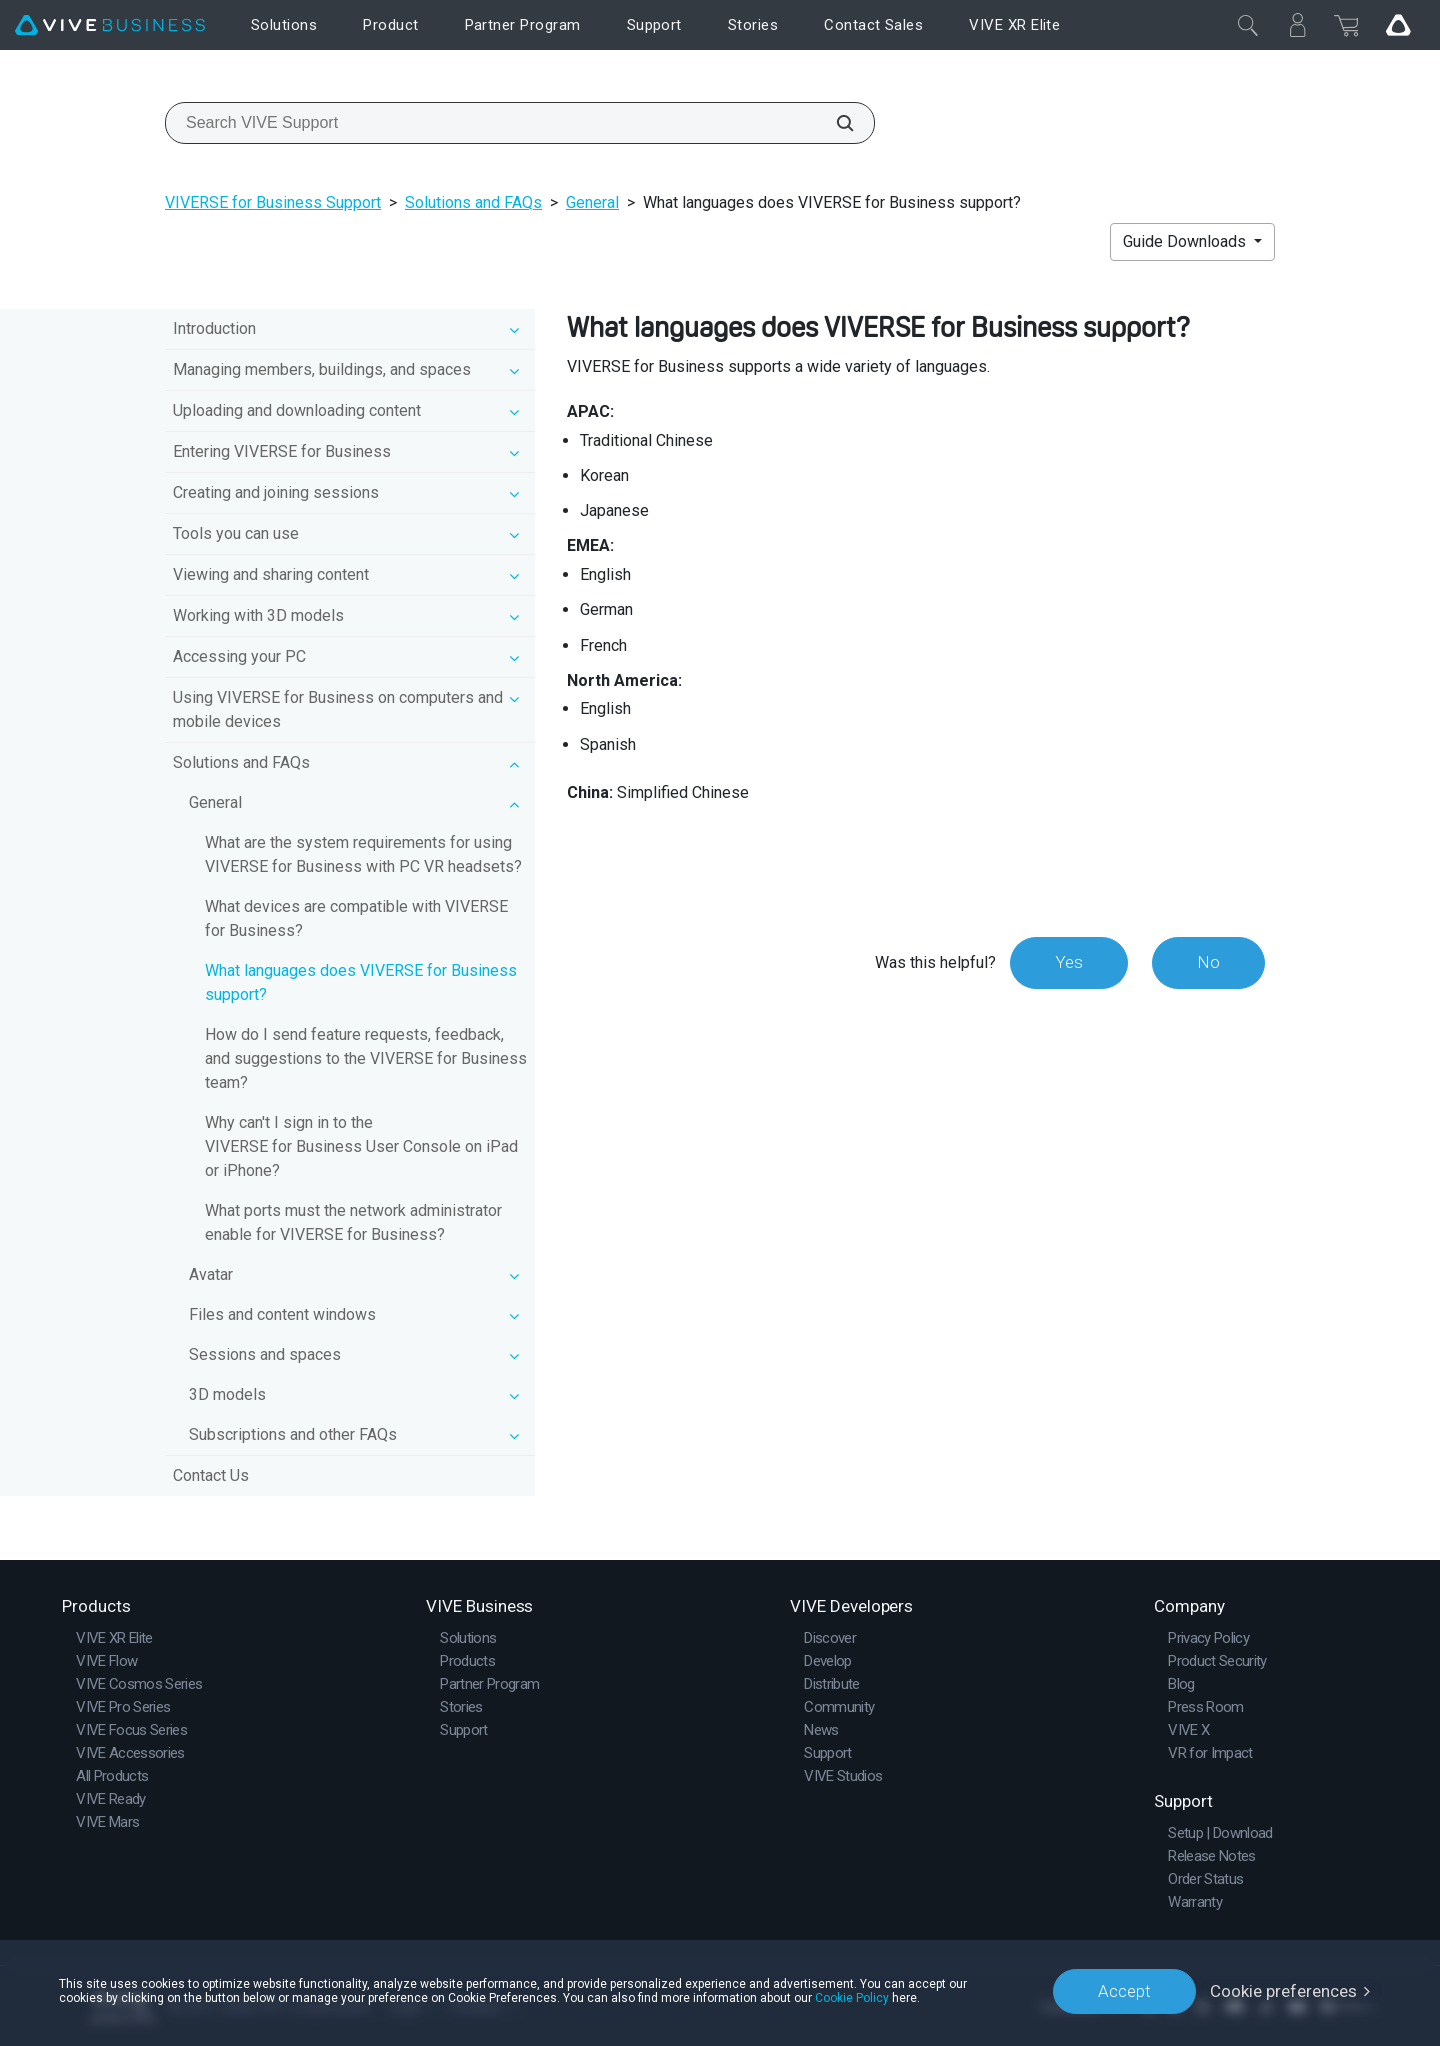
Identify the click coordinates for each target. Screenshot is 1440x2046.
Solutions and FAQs (473, 202)
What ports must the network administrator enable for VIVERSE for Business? (353, 1222)
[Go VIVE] (1398, 25)
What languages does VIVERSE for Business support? (361, 982)
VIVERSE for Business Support (273, 202)
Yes (1069, 962)
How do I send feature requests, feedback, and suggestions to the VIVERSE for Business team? (366, 1058)
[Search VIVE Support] (834, 123)
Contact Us (211, 1475)
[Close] (1248, 25)
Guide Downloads (1186, 241)
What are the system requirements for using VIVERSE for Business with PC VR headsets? (363, 854)
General (592, 202)
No (1208, 962)
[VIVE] (110, 25)
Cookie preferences (1283, 1991)
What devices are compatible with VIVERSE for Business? (356, 918)
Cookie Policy (852, 1998)
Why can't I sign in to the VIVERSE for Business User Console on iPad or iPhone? (361, 1146)
